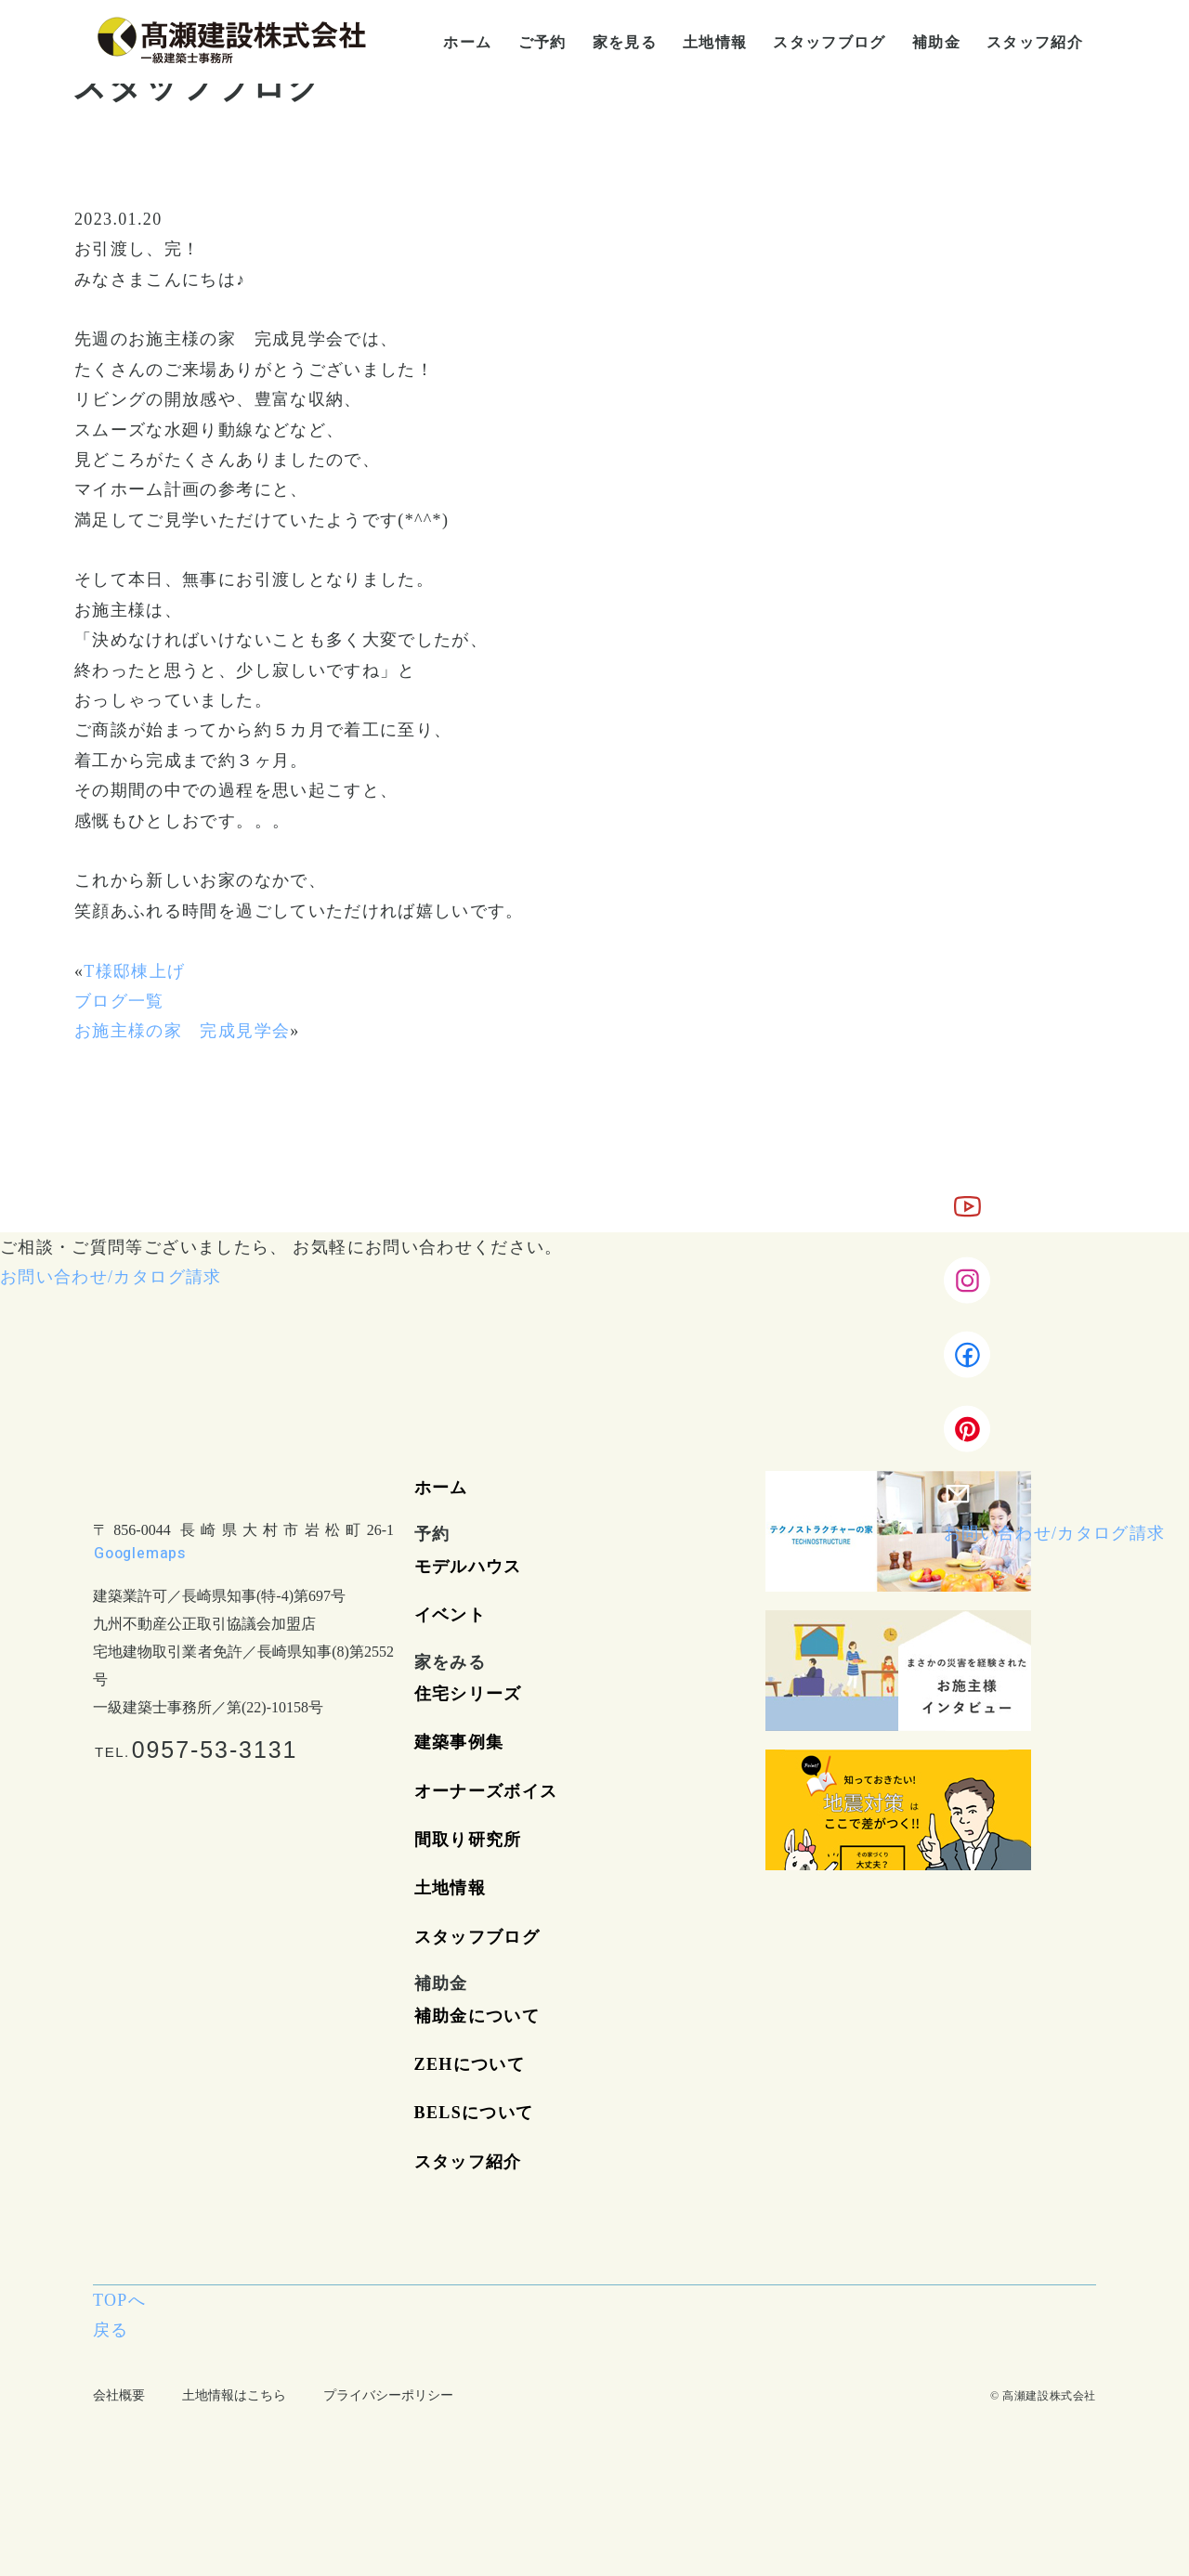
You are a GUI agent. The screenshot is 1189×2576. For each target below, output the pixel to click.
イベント (450, 1615)
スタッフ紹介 (468, 2161)
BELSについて (474, 2112)
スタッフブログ (477, 1937)
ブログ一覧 (119, 1001)
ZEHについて (469, 2064)
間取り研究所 (468, 1839)
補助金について (477, 2016)
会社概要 (119, 2395)
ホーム (441, 1487)
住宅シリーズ (468, 1693)
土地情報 (450, 1888)
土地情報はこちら (234, 2395)
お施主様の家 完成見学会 (182, 1030)
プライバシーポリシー (388, 2395)
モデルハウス (468, 1566)
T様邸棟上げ (134, 971)
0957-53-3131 (215, 1750)
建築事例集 (459, 1742)
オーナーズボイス (486, 1791)
